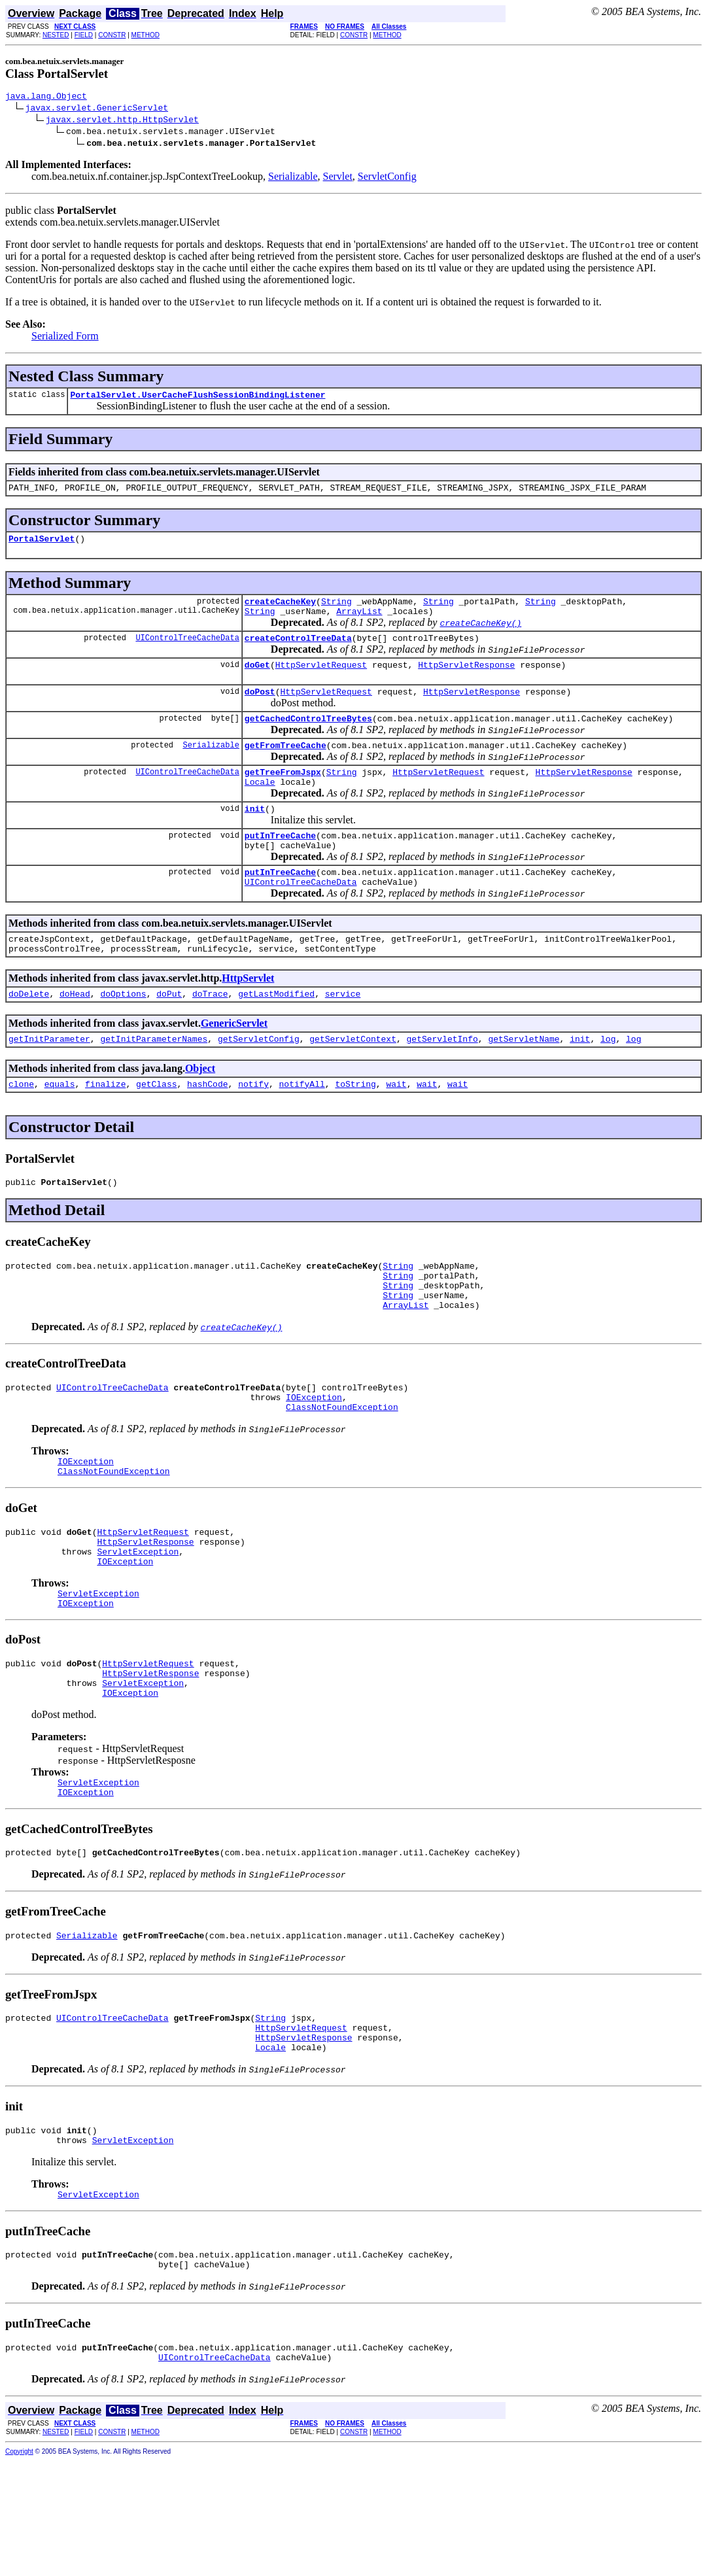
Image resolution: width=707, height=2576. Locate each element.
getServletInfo (441, 1082)
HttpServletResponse (466, 680)
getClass (156, 1129)
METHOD (145, 35)
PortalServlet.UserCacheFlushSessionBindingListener (197, 398)
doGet (257, 680)
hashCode (207, 1129)
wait (396, 1129)
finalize (105, 1129)
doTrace (210, 1034)
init (255, 836)
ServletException (138, 1624)
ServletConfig (387, 178)
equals (59, 1129)
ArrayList (359, 622)
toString (355, 1129)
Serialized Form (65, 337)
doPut (169, 1034)
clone (21, 1129)
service (343, 1034)
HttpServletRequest (321, 680)
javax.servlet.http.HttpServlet (122, 121)
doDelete (29, 1034)
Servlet (338, 178)
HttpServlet (248, 1017)
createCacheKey (280, 611)
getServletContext (352, 1082)
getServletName (523, 1082)
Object (200, 1111)
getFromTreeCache (285, 766)
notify (253, 1129)
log (607, 1082)
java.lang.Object (46, 97)
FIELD (84, 35)
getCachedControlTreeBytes (308, 738)
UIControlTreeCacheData (187, 651)
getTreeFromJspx (283, 795)
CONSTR (112, 35)
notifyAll (302, 1129)
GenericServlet (234, 1064)
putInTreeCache (280, 864)
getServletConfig (259, 1082)
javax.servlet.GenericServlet (97, 109)
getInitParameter (49, 1082)
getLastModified (276, 1034)
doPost (260, 709)
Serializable (293, 178)
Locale (260, 807)
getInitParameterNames (153, 1082)
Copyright (19, 2567)
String (336, 611)
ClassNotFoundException (342, 1469)
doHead (75, 1034)
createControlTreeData (298, 651)
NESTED (56, 35)
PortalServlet (42, 546)
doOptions (123, 1034)
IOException (314, 1458)
